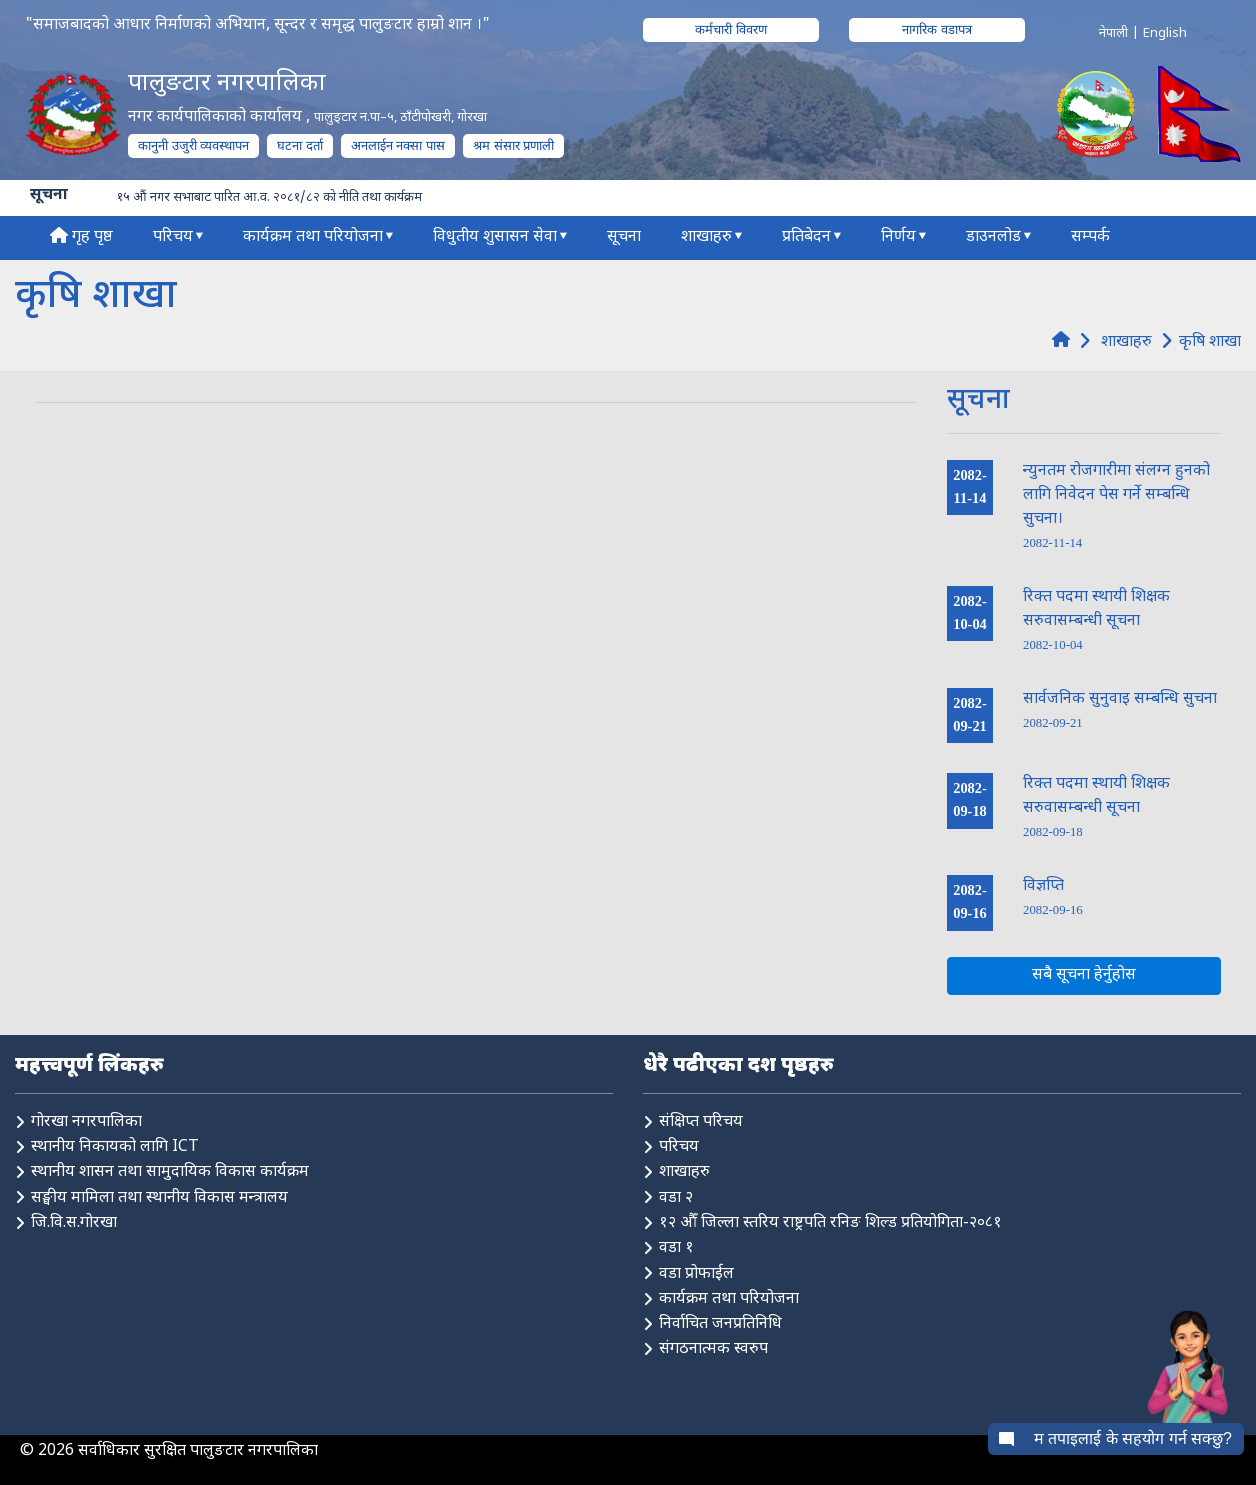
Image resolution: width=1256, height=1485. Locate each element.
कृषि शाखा (1210, 341)
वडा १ (676, 1248)
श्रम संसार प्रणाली (513, 145)
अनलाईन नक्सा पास (398, 145)
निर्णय (898, 237)
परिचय (173, 237)
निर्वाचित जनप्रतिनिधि (720, 1324)
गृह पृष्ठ (81, 237)
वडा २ (676, 1198)
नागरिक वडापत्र (937, 29)
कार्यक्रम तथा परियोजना (313, 237)
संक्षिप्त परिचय (701, 1122)
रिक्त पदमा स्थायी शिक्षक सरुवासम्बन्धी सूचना (1096, 620)
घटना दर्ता (300, 145)
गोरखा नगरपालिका (86, 1122)
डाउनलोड (993, 237)
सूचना (624, 237)
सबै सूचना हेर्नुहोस (1084, 975)
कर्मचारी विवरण (731, 29)
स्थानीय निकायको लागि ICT (115, 1147)
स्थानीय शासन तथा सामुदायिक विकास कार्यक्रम (170, 1172)
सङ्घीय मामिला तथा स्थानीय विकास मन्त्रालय (159, 1198)
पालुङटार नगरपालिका (227, 84)
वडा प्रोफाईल (696, 1274)
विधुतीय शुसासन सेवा (495, 237)
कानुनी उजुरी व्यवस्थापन (193, 145)
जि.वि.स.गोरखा (74, 1223)
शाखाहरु (706, 237)
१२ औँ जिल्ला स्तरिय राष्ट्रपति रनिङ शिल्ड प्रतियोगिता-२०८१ (830, 1223)
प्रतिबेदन (806, 237)
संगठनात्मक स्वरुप (713, 1349)
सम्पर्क (1090, 237)
